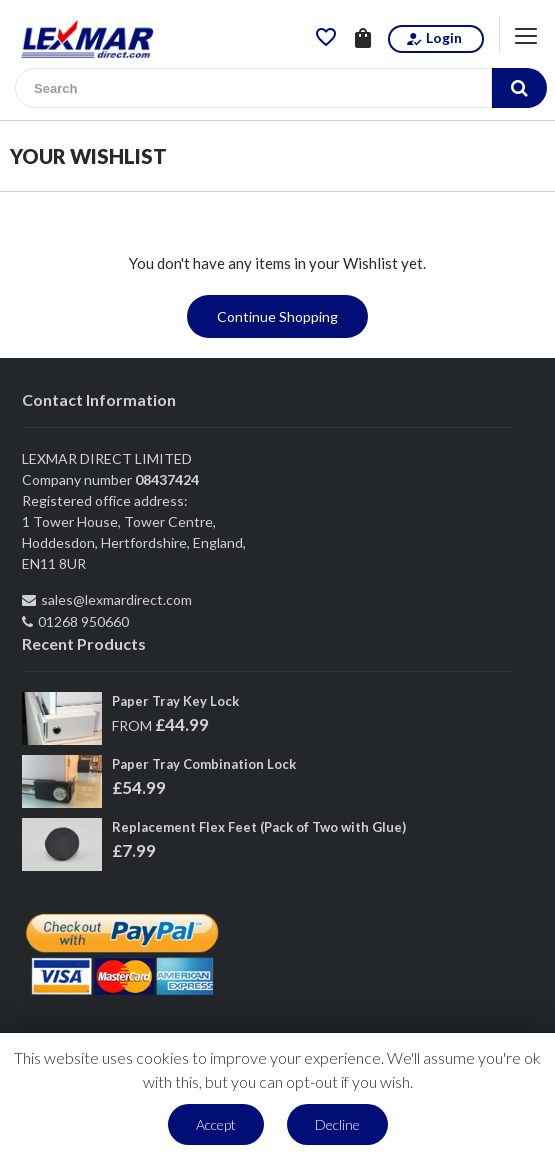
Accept (216, 1124)
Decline (337, 1124)
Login (433, 38)
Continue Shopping (277, 316)
